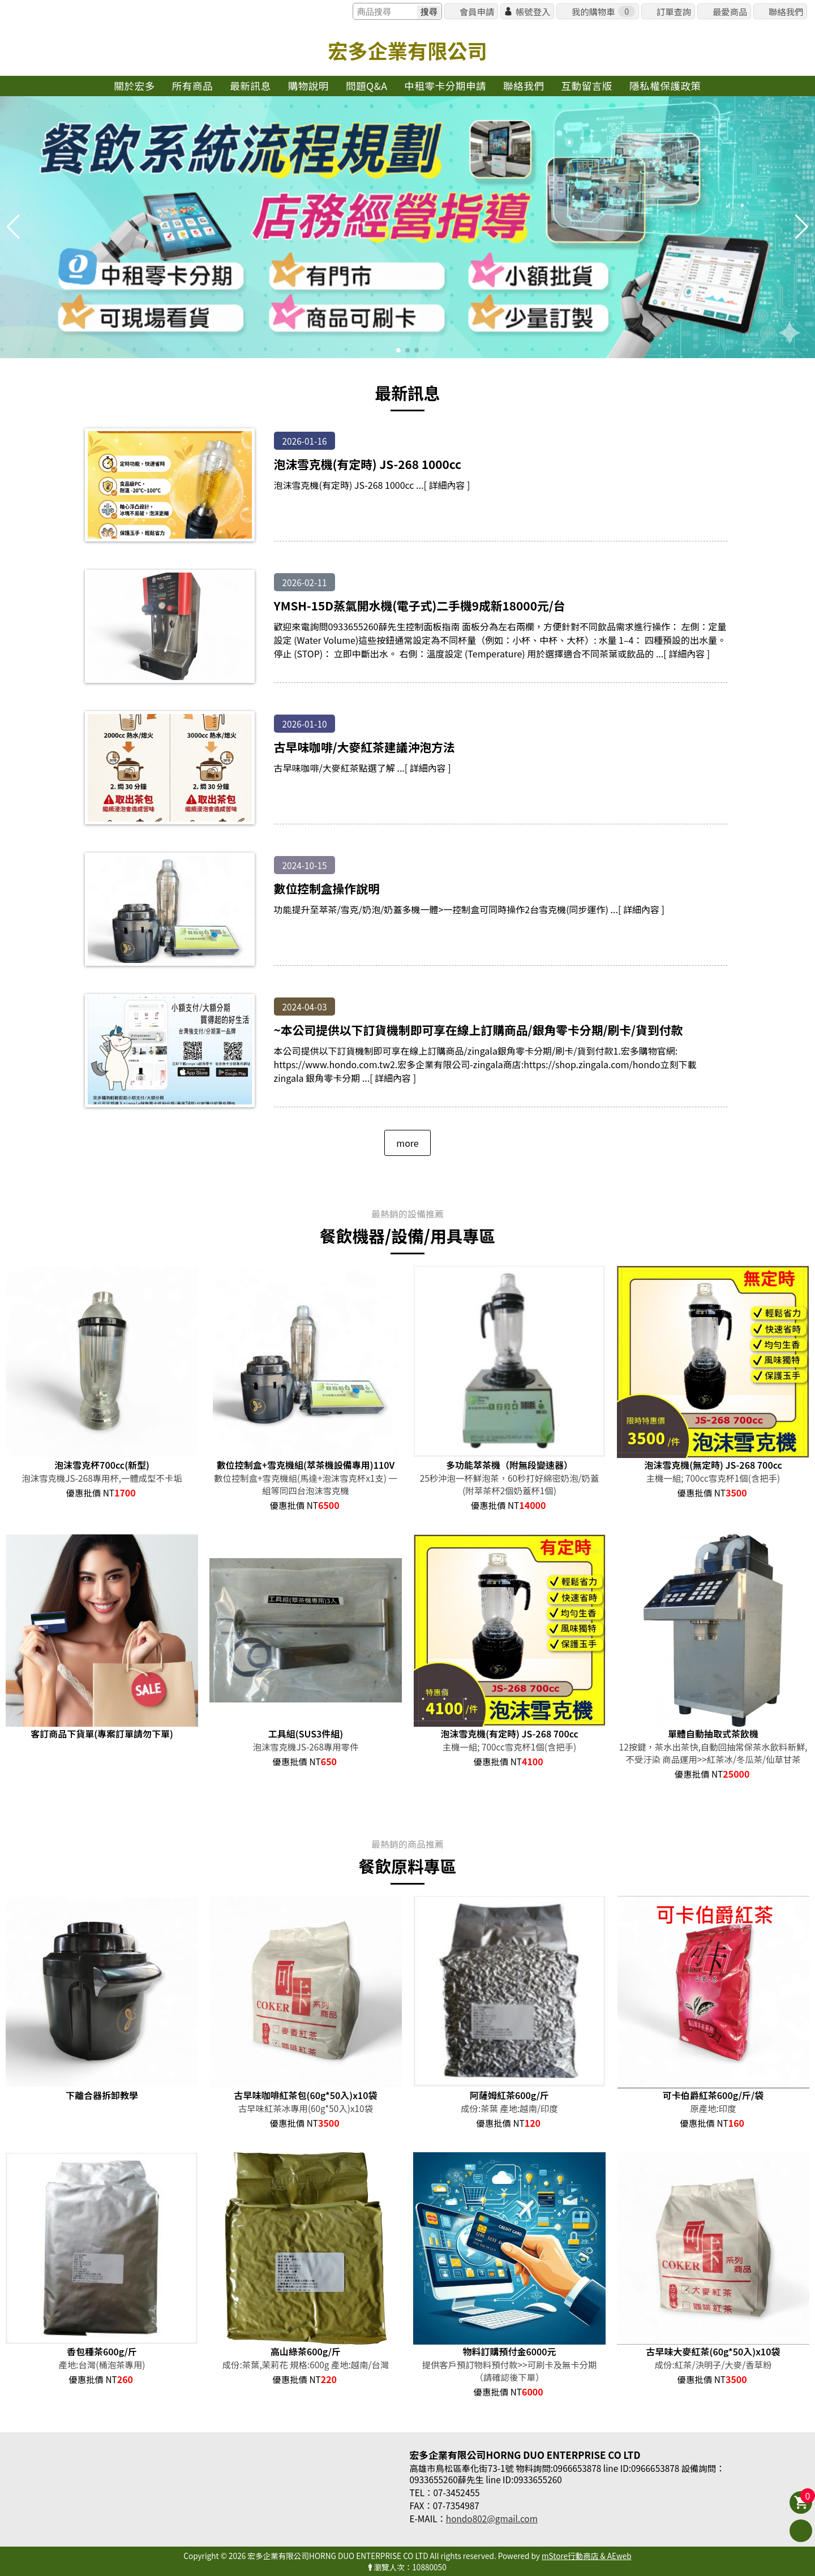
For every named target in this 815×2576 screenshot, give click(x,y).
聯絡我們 (786, 11)
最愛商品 (730, 11)
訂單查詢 (674, 11)
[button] (398, 350)
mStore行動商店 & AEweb (587, 2555)
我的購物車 (603, 11)
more (407, 1143)
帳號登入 (533, 11)
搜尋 (429, 11)
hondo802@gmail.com (492, 2518)
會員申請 (477, 11)
